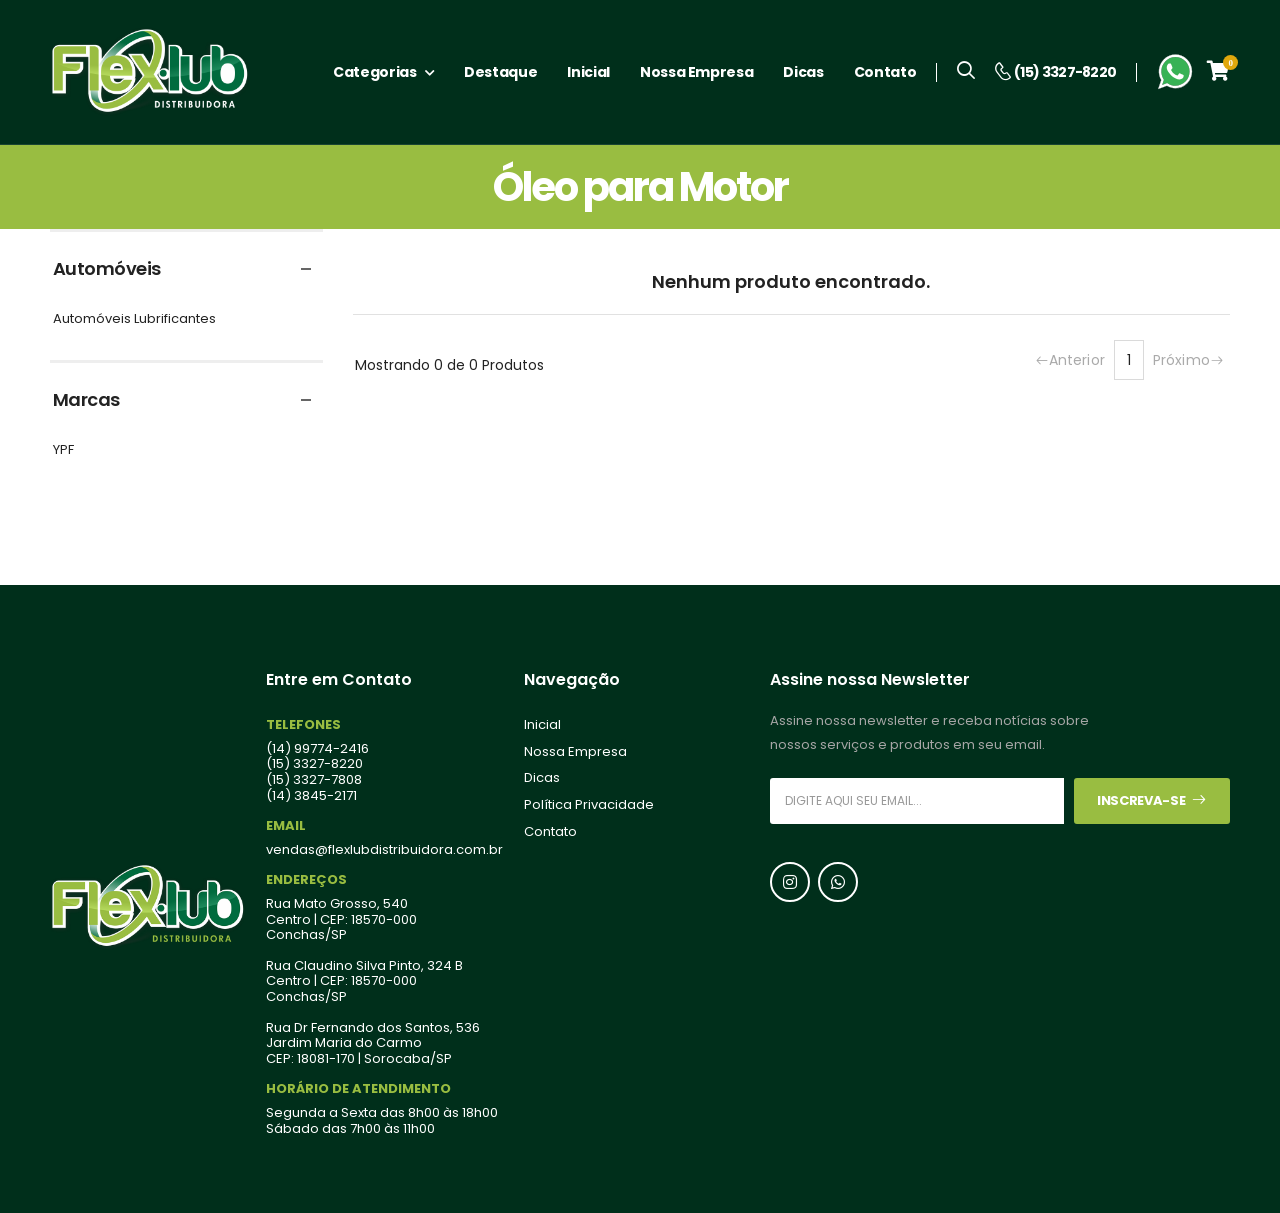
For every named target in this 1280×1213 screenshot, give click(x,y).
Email (286, 826)
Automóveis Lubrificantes (134, 319)
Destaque (500, 72)
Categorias (375, 72)
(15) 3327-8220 (314, 765)
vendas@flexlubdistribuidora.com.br (384, 850)
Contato (885, 72)
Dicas (803, 72)
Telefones (303, 725)
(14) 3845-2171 (311, 796)
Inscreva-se (1152, 800)
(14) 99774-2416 (317, 749)
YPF (63, 450)
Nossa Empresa (696, 72)
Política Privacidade (589, 805)
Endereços (306, 880)
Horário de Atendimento (358, 1089)
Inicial (588, 72)
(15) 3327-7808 (314, 780)
